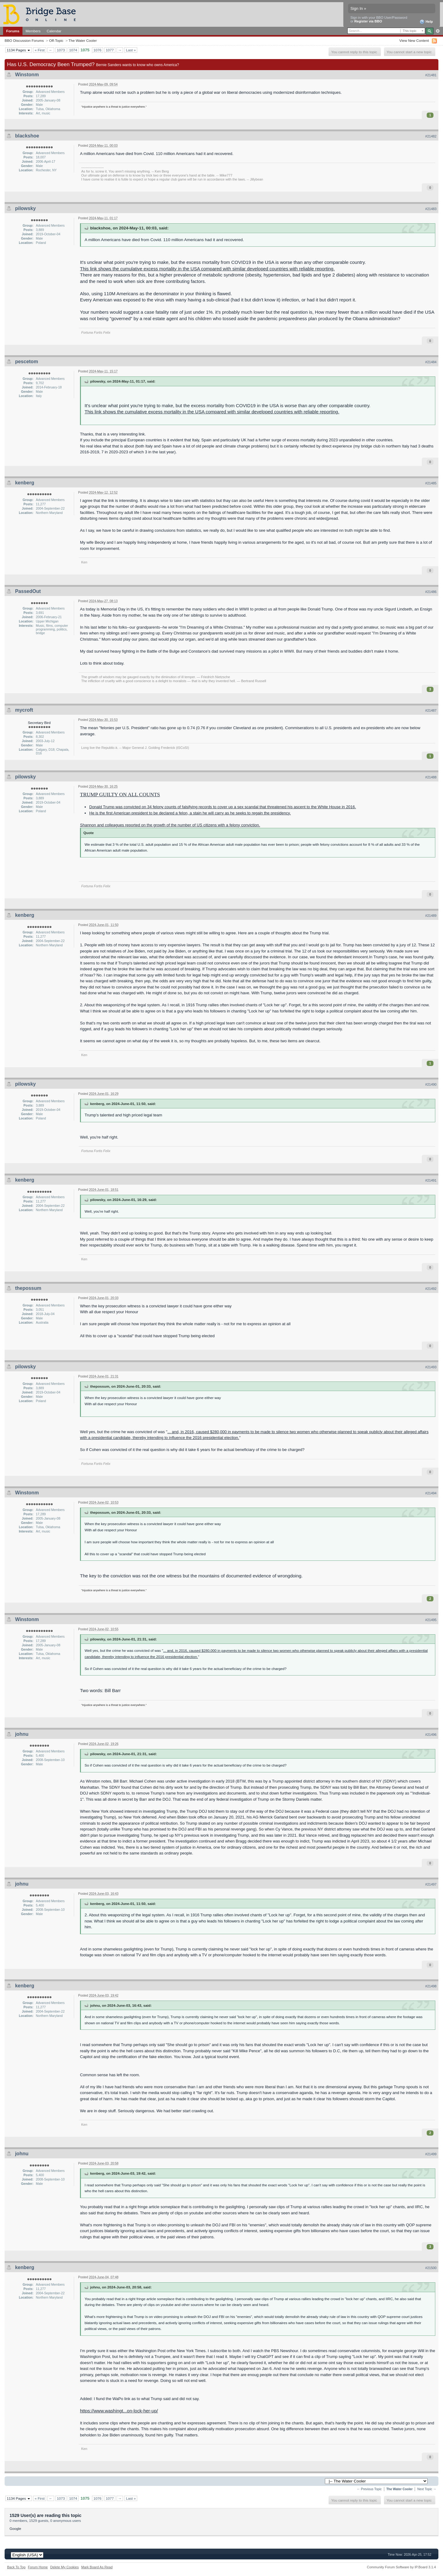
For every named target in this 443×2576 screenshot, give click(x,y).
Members (33, 31)
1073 (61, 50)
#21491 (431, 1180)
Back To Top (16, 2567)
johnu (22, 1734)
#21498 (431, 1986)
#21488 (431, 777)
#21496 (431, 1734)
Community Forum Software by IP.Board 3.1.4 (401, 2567)
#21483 (431, 209)
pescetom (26, 361)
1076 (98, 50)
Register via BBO (368, 21)
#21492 (431, 1288)
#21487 (431, 710)
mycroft (24, 710)
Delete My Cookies (64, 2567)
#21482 (431, 136)
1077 (110, 50)
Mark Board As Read (97, 2567)
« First (40, 50)
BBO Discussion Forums (24, 40)
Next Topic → (426, 2489)
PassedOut (28, 591)
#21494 (431, 1493)
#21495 (431, 1620)
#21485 (431, 483)
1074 (73, 50)
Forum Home (38, 2567)
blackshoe (27, 135)
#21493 (431, 1367)
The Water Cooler (83, 40)
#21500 (431, 2268)
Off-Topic (56, 40)
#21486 (431, 592)
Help (426, 21)
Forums (12, 31)
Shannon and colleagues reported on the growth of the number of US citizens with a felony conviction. (170, 825)
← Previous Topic (369, 2489)
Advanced (437, 31)
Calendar (54, 31)
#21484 (431, 362)
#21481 (431, 75)
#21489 (431, 915)
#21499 (431, 2154)
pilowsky (25, 208)
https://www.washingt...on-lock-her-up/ (119, 2410)
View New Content (414, 40)
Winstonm (27, 74)
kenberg (24, 482)
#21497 (431, 1884)
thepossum (28, 1288)
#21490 (431, 1084)
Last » (131, 50)
